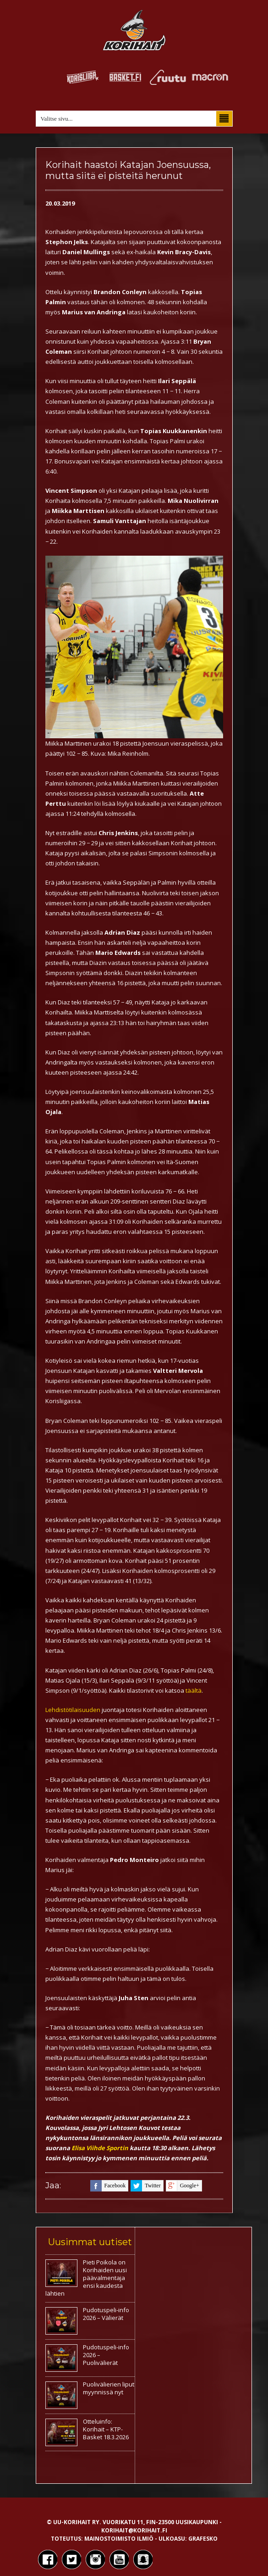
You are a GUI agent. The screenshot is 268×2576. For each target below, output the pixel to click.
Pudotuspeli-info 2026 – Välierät (106, 2314)
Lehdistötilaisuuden (72, 1710)
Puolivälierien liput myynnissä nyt (108, 2388)
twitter (145, 2185)
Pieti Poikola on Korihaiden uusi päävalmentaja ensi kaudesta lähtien (86, 2277)
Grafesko (203, 2539)
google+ (182, 2185)
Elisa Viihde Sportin (99, 2148)
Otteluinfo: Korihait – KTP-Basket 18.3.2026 (106, 2429)
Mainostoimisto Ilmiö (118, 2539)
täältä (194, 1690)
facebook (108, 2185)
